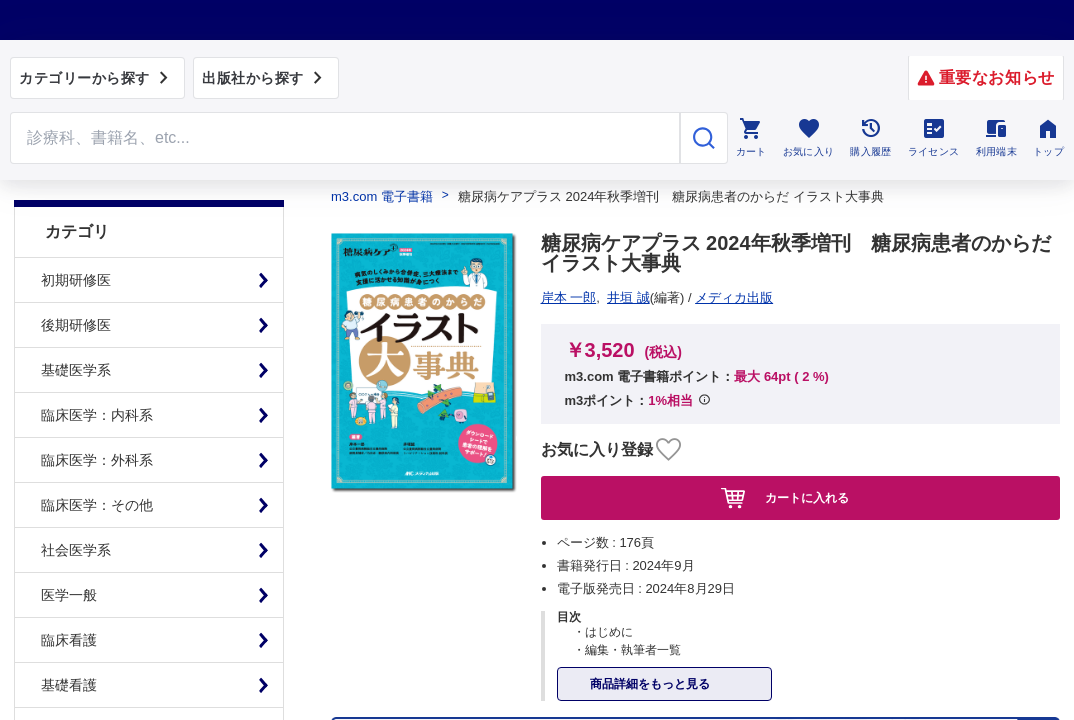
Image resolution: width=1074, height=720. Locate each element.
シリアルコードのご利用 (787, 417)
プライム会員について (102, 417)
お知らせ (650, 417)
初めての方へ (548, 417)
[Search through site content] (345, 138)
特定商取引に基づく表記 (281, 417)
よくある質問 (432, 417)
